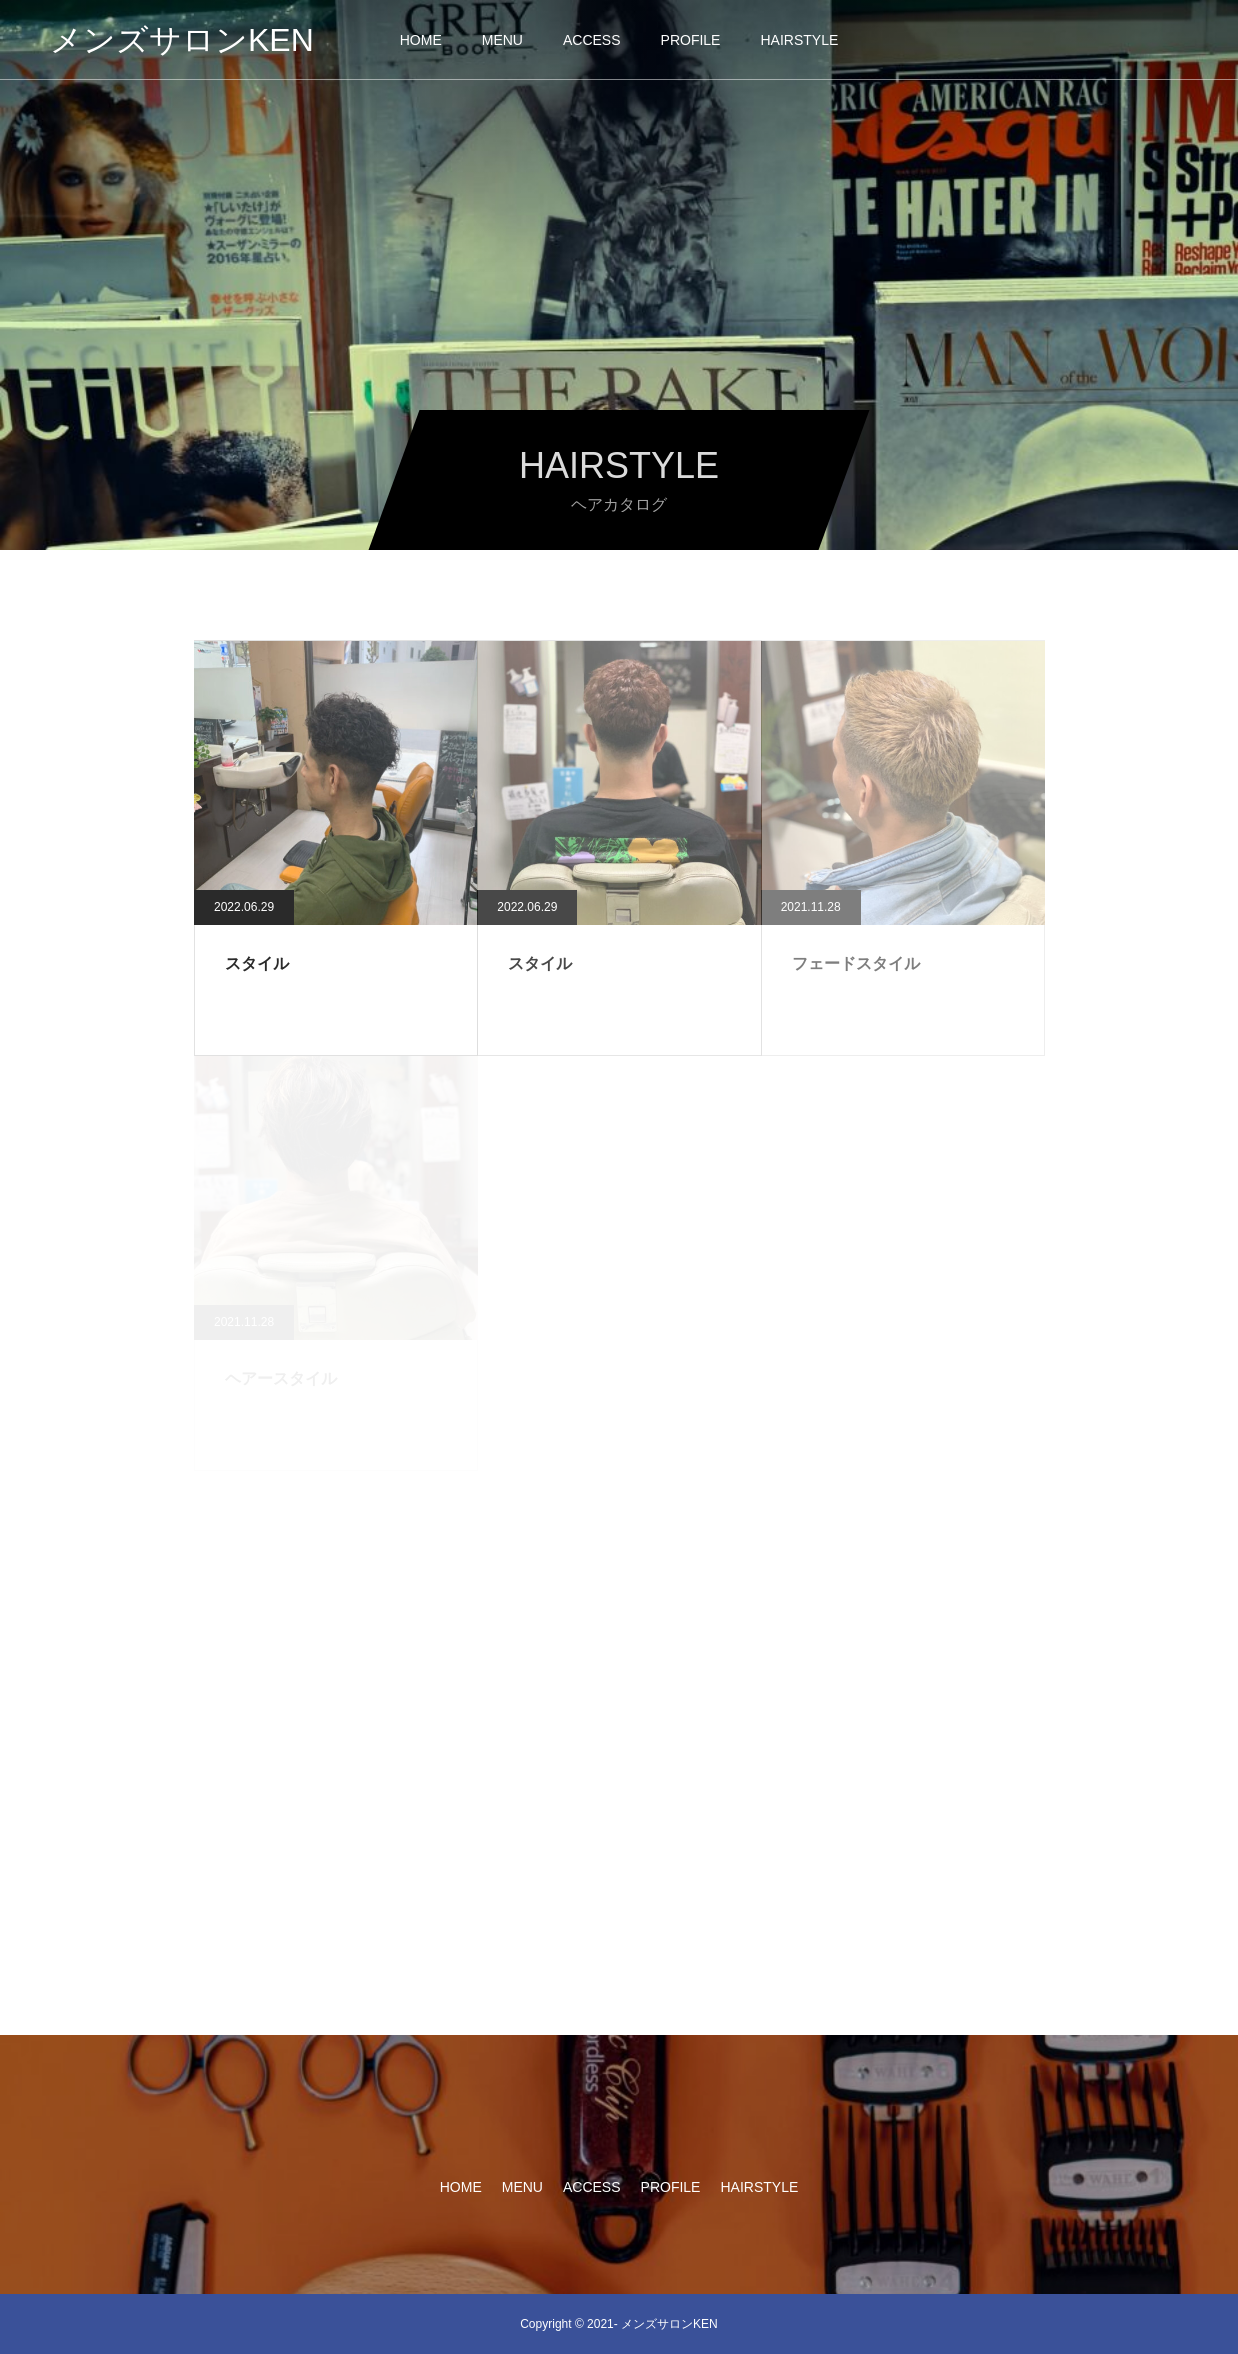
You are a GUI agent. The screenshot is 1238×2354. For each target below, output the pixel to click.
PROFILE (691, 40)
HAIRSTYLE (799, 40)
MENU (502, 40)
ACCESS (592, 40)
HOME (421, 40)
